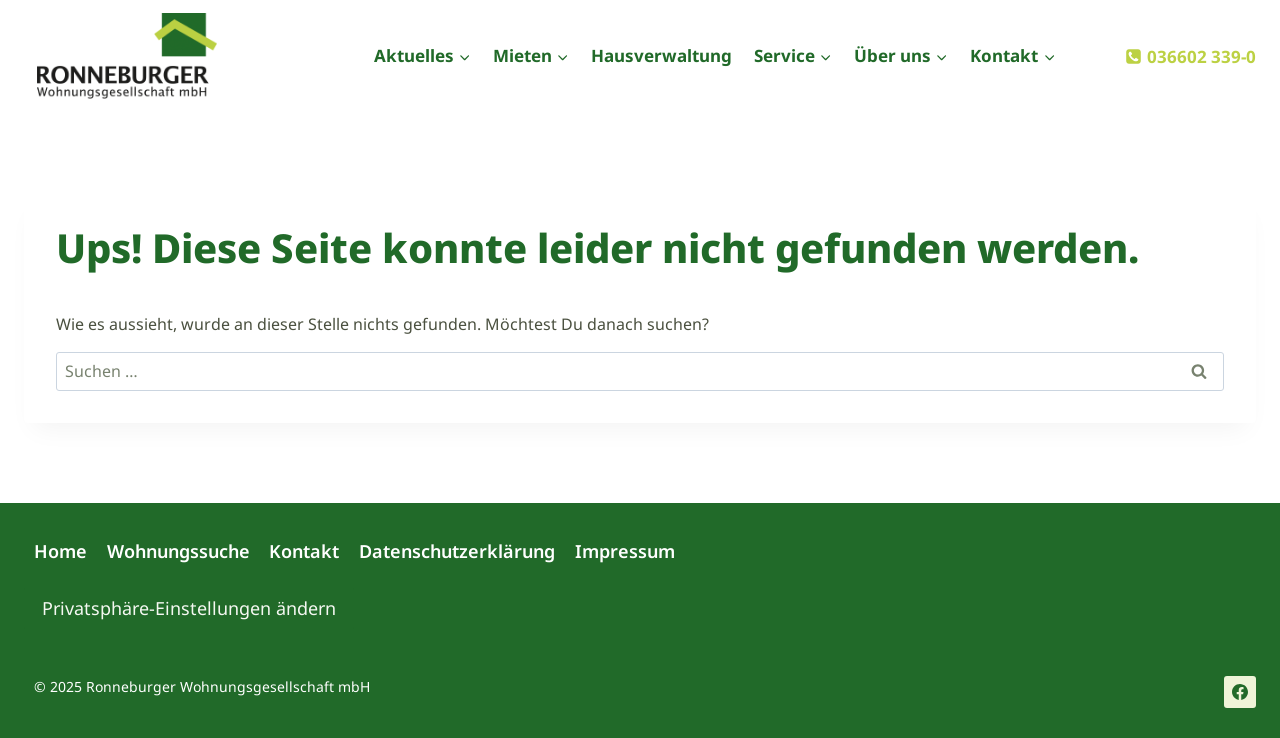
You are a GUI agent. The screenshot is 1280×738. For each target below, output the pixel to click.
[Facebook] (1240, 692)
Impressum (625, 551)
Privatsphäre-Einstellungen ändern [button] (189, 608)
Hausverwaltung (661, 55)
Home (60, 551)
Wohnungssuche (178, 551)
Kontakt (304, 551)
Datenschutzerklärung (457, 551)
